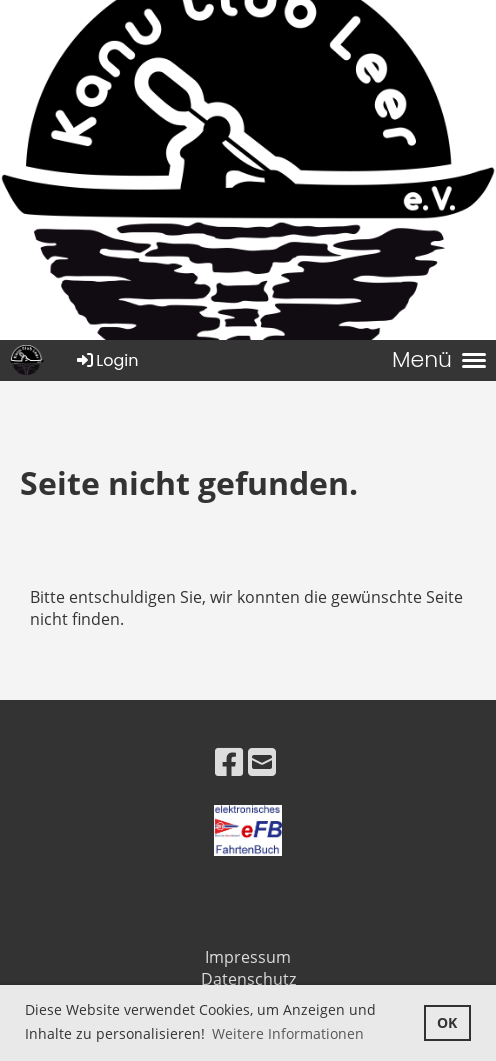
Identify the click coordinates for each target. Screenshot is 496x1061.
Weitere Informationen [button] (288, 1033)
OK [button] (447, 1022)
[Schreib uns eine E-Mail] (262, 761)
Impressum (248, 957)
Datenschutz (248, 979)
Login (106, 360)
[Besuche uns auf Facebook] (229, 761)
